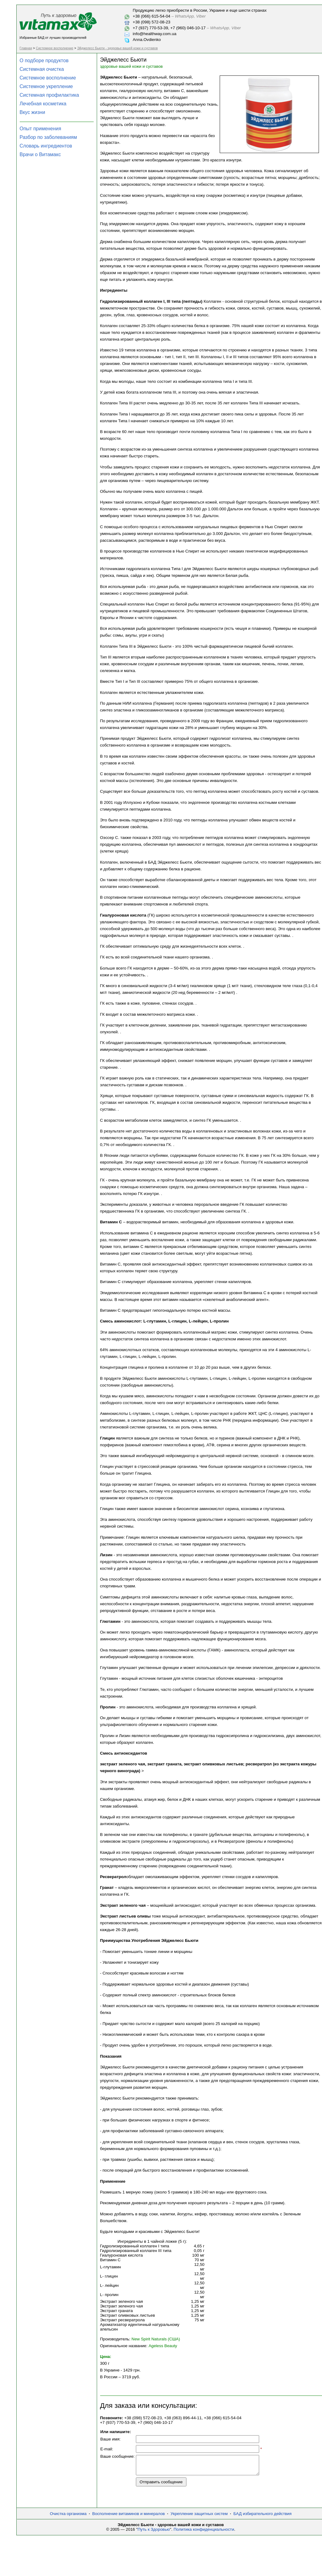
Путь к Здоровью (153, 2533)
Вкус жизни (32, 112)
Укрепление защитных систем (199, 2517)
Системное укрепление (46, 86)
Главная (26, 48)
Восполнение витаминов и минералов (128, 2517)
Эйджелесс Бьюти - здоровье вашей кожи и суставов (117, 48)
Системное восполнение (54, 48)
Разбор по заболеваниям (48, 137)
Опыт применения (40, 128)
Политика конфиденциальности (203, 2533)
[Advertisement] (194, 2557)
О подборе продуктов (44, 60)
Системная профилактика (49, 95)
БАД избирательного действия (262, 2517)
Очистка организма (68, 2517)
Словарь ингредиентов (46, 145)
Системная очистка (42, 69)
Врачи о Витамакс (40, 154)
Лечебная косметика (43, 103)
